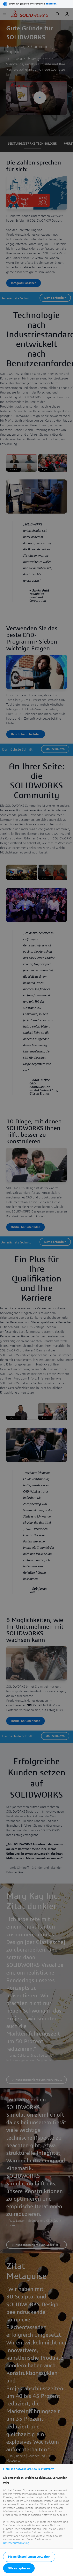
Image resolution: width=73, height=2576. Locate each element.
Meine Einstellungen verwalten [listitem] (29, 2556)
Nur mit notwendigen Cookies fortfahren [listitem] (30, 2469)
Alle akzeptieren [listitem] (19, 2568)
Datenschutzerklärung (16, 2543)
